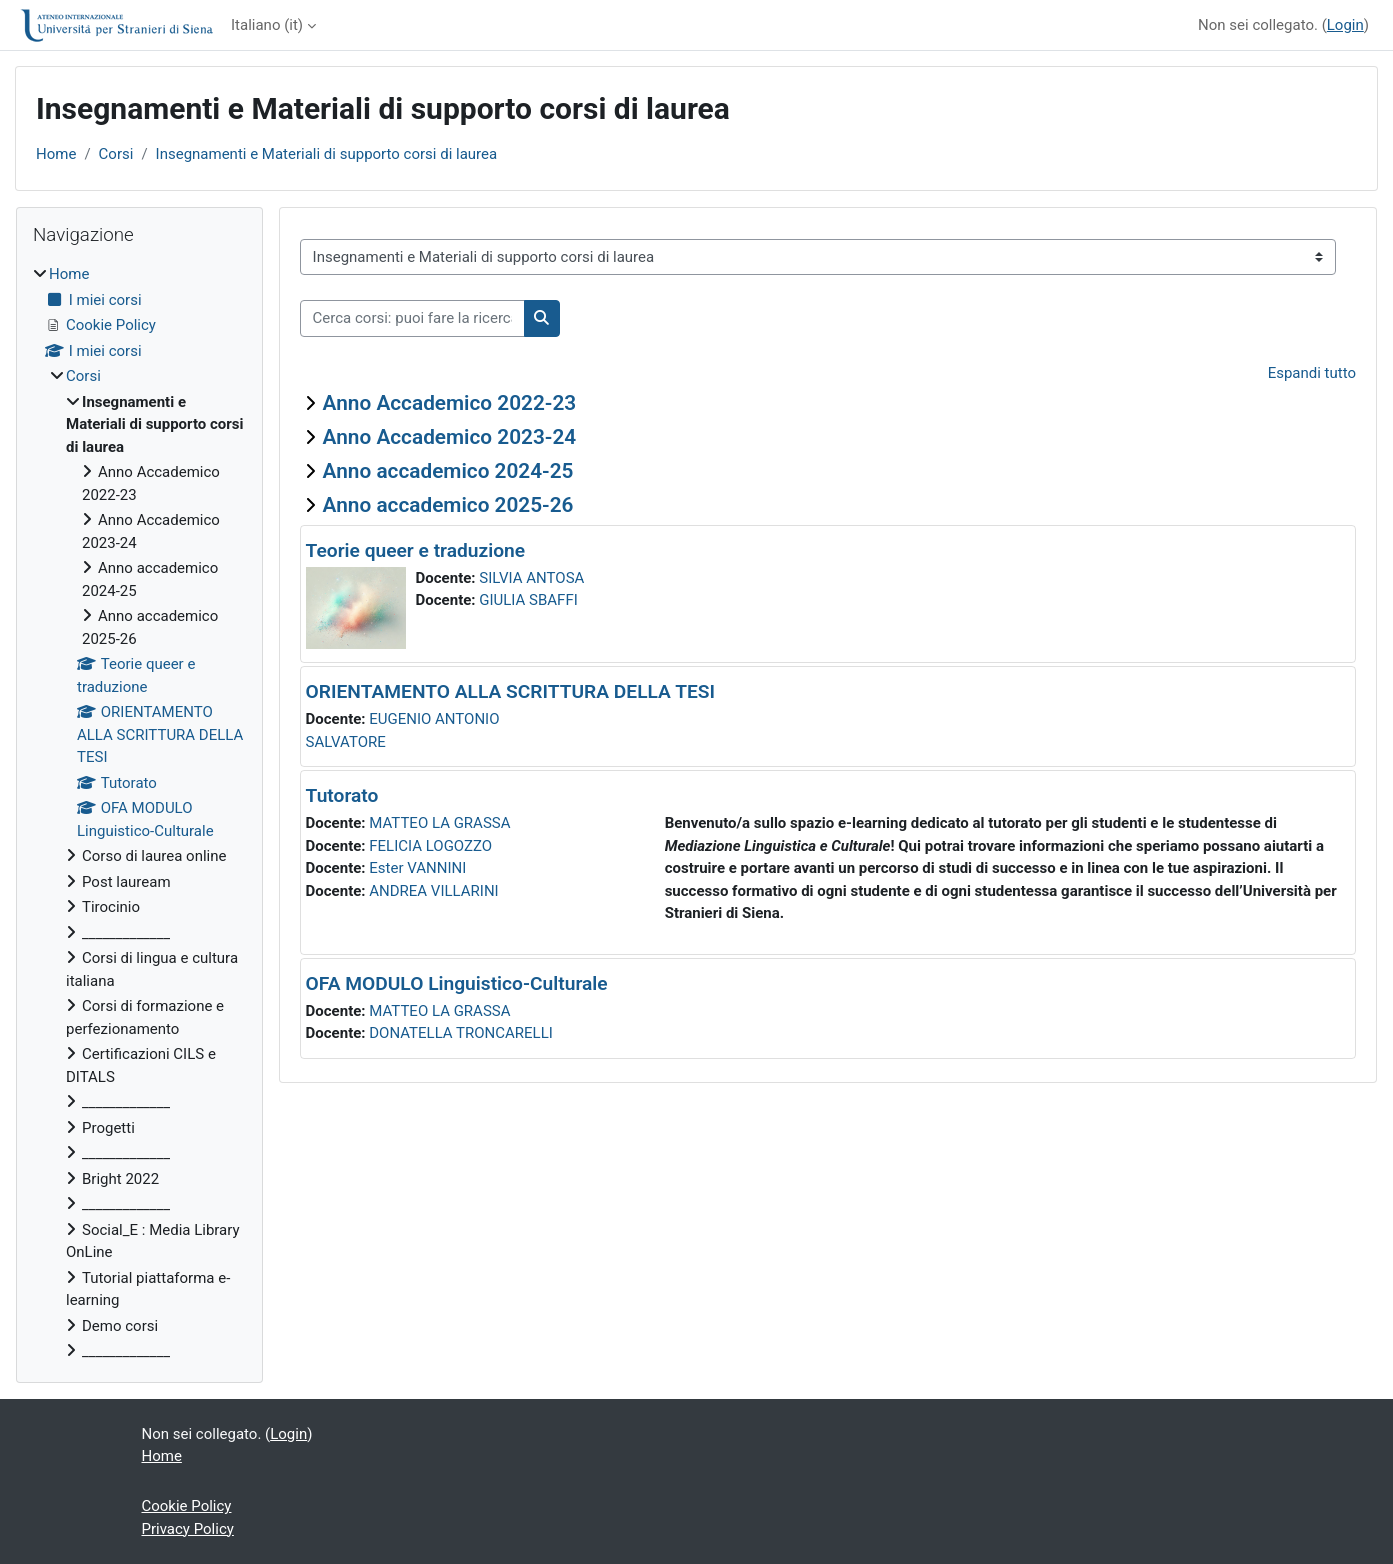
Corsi (116, 154)
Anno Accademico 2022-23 (450, 403)
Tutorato (342, 795)
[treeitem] (139, 813)
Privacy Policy (188, 1529)
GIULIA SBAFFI (528, 600)
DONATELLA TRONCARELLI (461, 1033)
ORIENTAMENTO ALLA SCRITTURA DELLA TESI (510, 691)
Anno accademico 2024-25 (448, 471)
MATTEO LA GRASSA (439, 823)
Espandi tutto (1312, 373)
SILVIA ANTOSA (531, 578)
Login (1345, 25)
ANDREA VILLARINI (433, 891)
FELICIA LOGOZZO (430, 846)
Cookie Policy (187, 1506)
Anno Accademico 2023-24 (450, 437)
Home (56, 154)
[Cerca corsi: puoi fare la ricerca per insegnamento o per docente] (412, 318)
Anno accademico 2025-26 (448, 505)
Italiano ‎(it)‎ (267, 25)
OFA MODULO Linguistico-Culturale (457, 983)
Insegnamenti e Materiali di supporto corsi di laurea (327, 154)
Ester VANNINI (417, 868)
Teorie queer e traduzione (415, 550)
